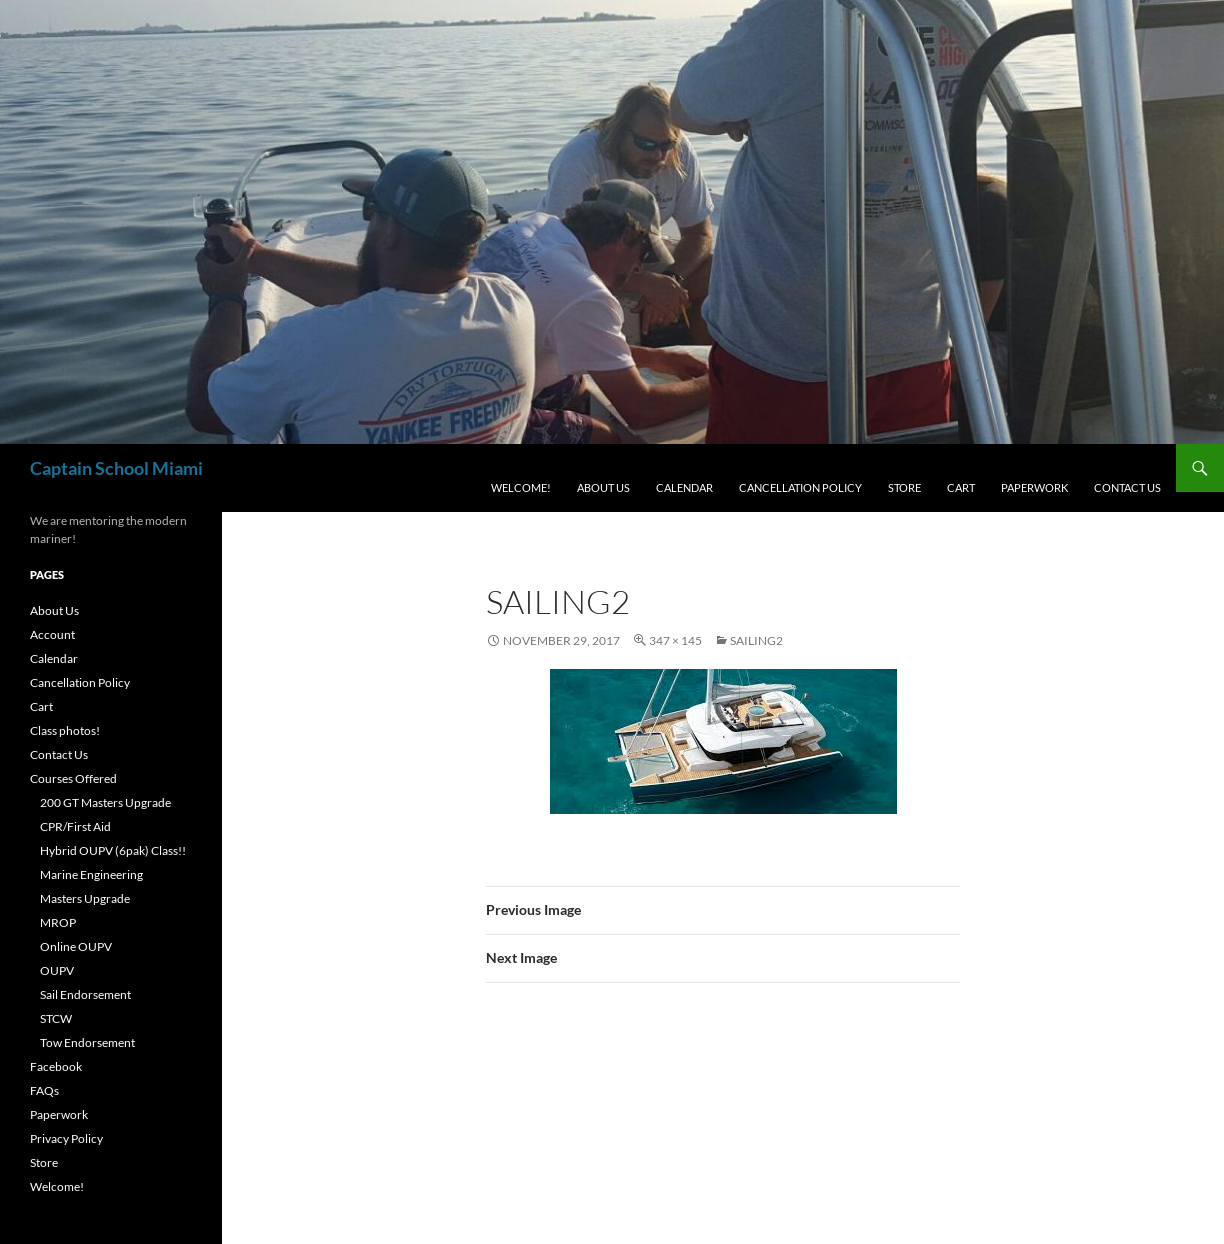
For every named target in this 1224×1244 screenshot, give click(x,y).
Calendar (684, 487)
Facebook (56, 1066)
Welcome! (521, 487)
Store (904, 487)
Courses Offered (73, 778)
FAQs (44, 1090)
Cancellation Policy (800, 487)
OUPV (57, 970)
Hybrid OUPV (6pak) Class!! (113, 850)
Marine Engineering (91, 874)
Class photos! (65, 730)
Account (52, 634)
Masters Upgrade (85, 898)
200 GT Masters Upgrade (105, 802)
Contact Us (1127, 487)
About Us (603, 487)
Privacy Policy (66, 1138)
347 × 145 (675, 640)
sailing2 (756, 640)
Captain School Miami (116, 468)
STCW (56, 1018)
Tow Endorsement (87, 1042)
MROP (58, 922)
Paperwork (1034, 487)
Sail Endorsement (85, 994)
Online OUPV (76, 946)
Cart (961, 487)
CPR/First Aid (75, 826)
